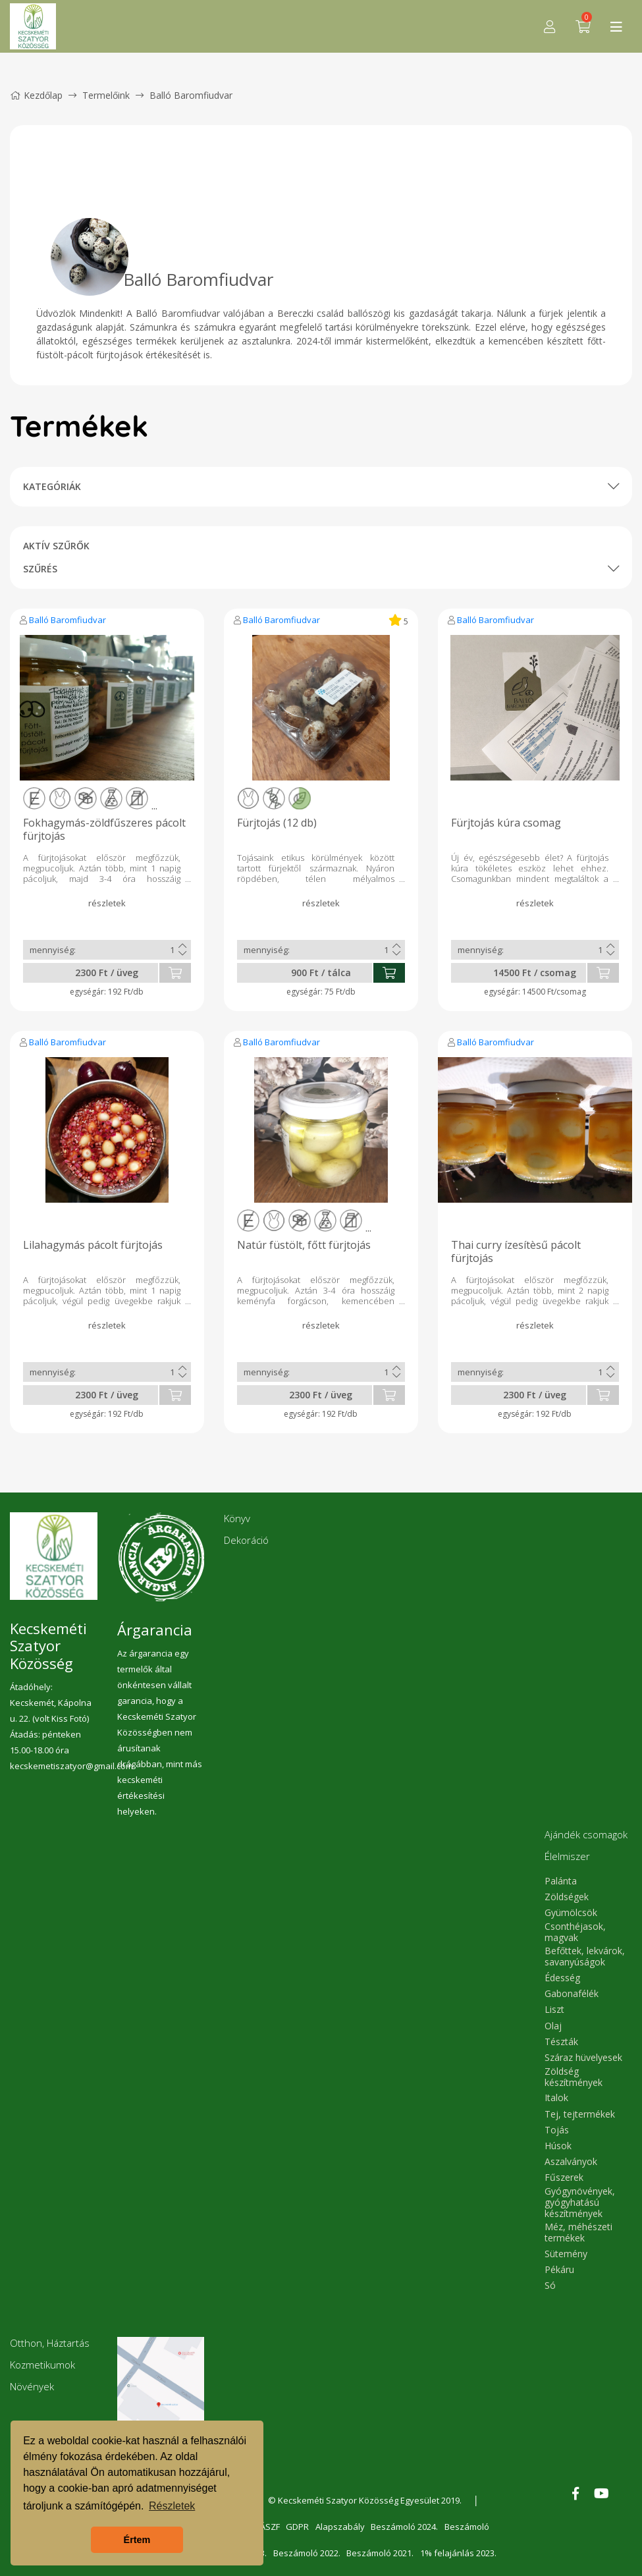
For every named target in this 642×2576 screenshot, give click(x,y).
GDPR (297, 2527)
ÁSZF (269, 2527)
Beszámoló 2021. (380, 2553)
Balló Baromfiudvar (67, 620)
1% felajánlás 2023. (458, 2553)
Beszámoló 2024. (405, 2527)
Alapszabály (340, 2527)
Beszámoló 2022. (306, 2553)
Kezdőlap (36, 95)
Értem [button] (137, 2540)
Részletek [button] (172, 2505)
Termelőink (106, 95)
